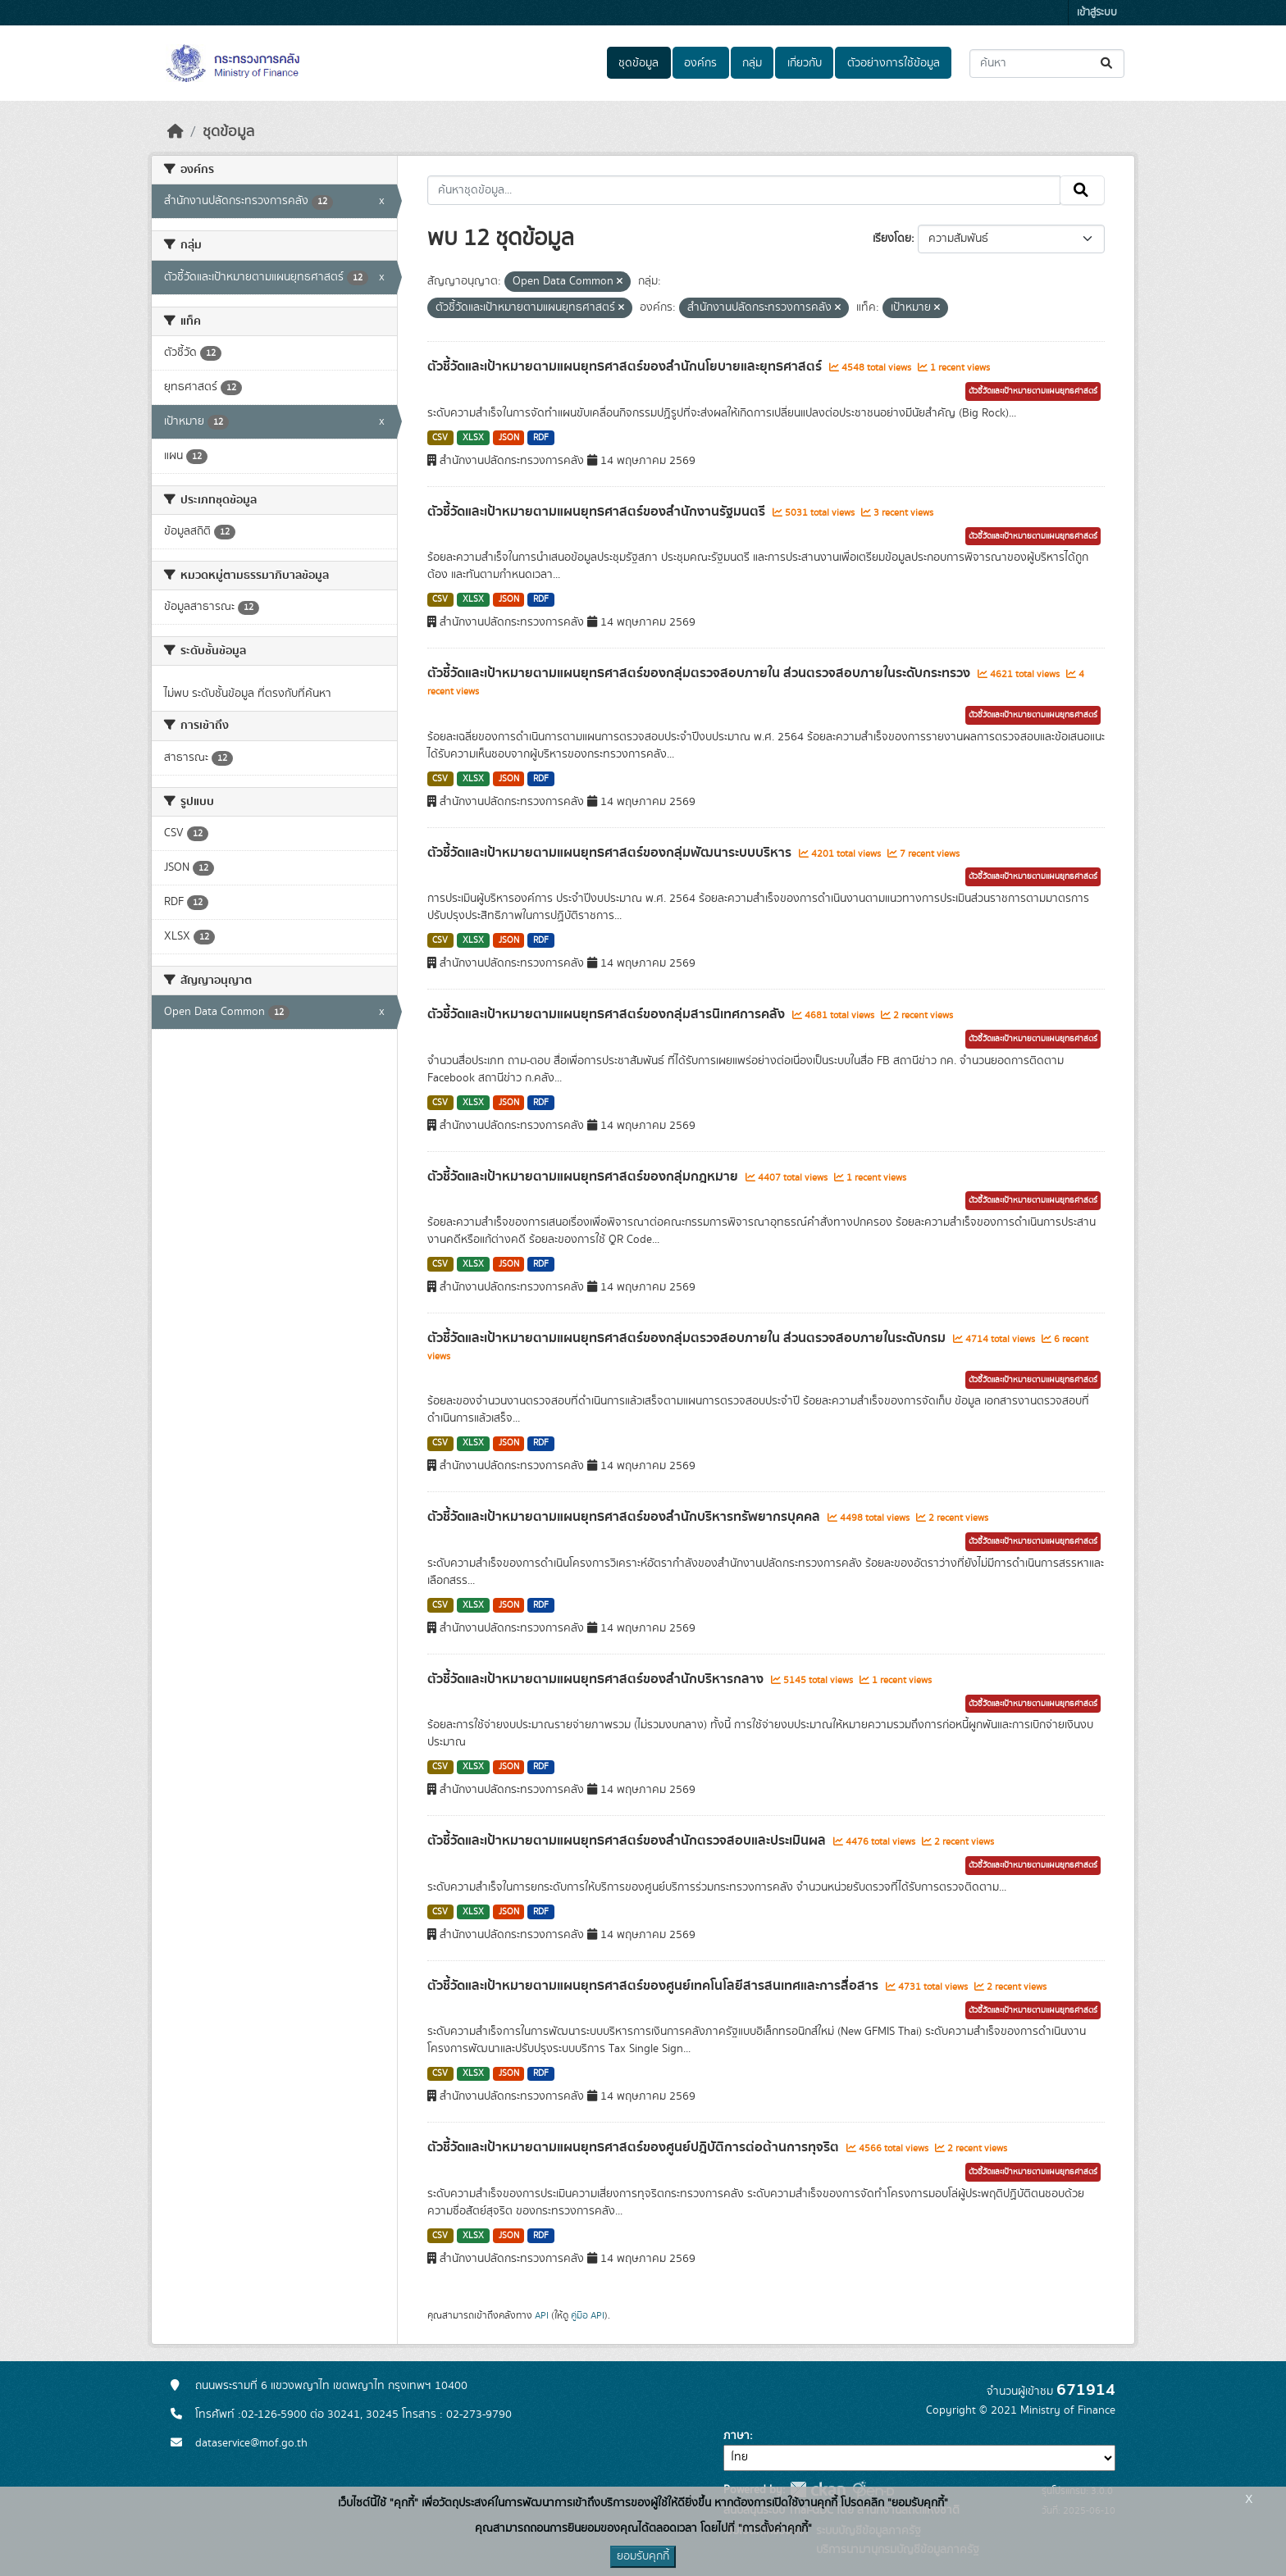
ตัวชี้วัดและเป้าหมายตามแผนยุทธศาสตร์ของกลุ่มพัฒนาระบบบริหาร (611, 852)
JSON (509, 437)
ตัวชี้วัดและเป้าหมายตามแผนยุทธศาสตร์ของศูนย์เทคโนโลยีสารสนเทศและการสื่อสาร (654, 1985)
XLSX (473, 437)
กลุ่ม (752, 63)
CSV (440, 437)
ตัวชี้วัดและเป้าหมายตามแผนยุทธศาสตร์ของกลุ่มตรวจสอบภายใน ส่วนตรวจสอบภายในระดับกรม (688, 1338)
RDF (541, 437)
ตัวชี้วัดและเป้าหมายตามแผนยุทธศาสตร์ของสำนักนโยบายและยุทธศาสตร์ (626, 366)
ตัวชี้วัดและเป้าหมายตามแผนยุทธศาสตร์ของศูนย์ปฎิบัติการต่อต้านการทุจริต (634, 2147)
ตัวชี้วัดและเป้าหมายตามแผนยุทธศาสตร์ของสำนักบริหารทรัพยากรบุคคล (625, 1516)
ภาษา (736, 2436)
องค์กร (700, 63)
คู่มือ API (587, 2315)
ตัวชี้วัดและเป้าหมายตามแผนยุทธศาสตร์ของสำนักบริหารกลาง (597, 1679)
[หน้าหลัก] (175, 132)
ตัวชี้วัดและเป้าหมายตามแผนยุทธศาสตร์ (1033, 391)
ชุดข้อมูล (638, 63)
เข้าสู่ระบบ (1097, 12)
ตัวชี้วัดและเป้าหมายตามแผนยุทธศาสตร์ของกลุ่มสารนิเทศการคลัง (607, 1014)
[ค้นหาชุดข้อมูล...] (1046, 63)
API (542, 2315)
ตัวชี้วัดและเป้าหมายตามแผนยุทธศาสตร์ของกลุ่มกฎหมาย (584, 1176)
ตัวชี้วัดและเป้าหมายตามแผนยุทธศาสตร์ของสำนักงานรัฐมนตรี (597, 511)
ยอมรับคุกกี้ (643, 2556)
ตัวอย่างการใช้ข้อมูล (893, 63)
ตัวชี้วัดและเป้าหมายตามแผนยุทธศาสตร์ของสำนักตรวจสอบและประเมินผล (628, 1840)
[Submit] (1107, 63)
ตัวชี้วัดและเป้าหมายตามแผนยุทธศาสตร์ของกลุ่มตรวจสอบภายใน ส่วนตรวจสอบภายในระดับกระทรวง (700, 673)
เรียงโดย (892, 238)
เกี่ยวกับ (804, 63)
